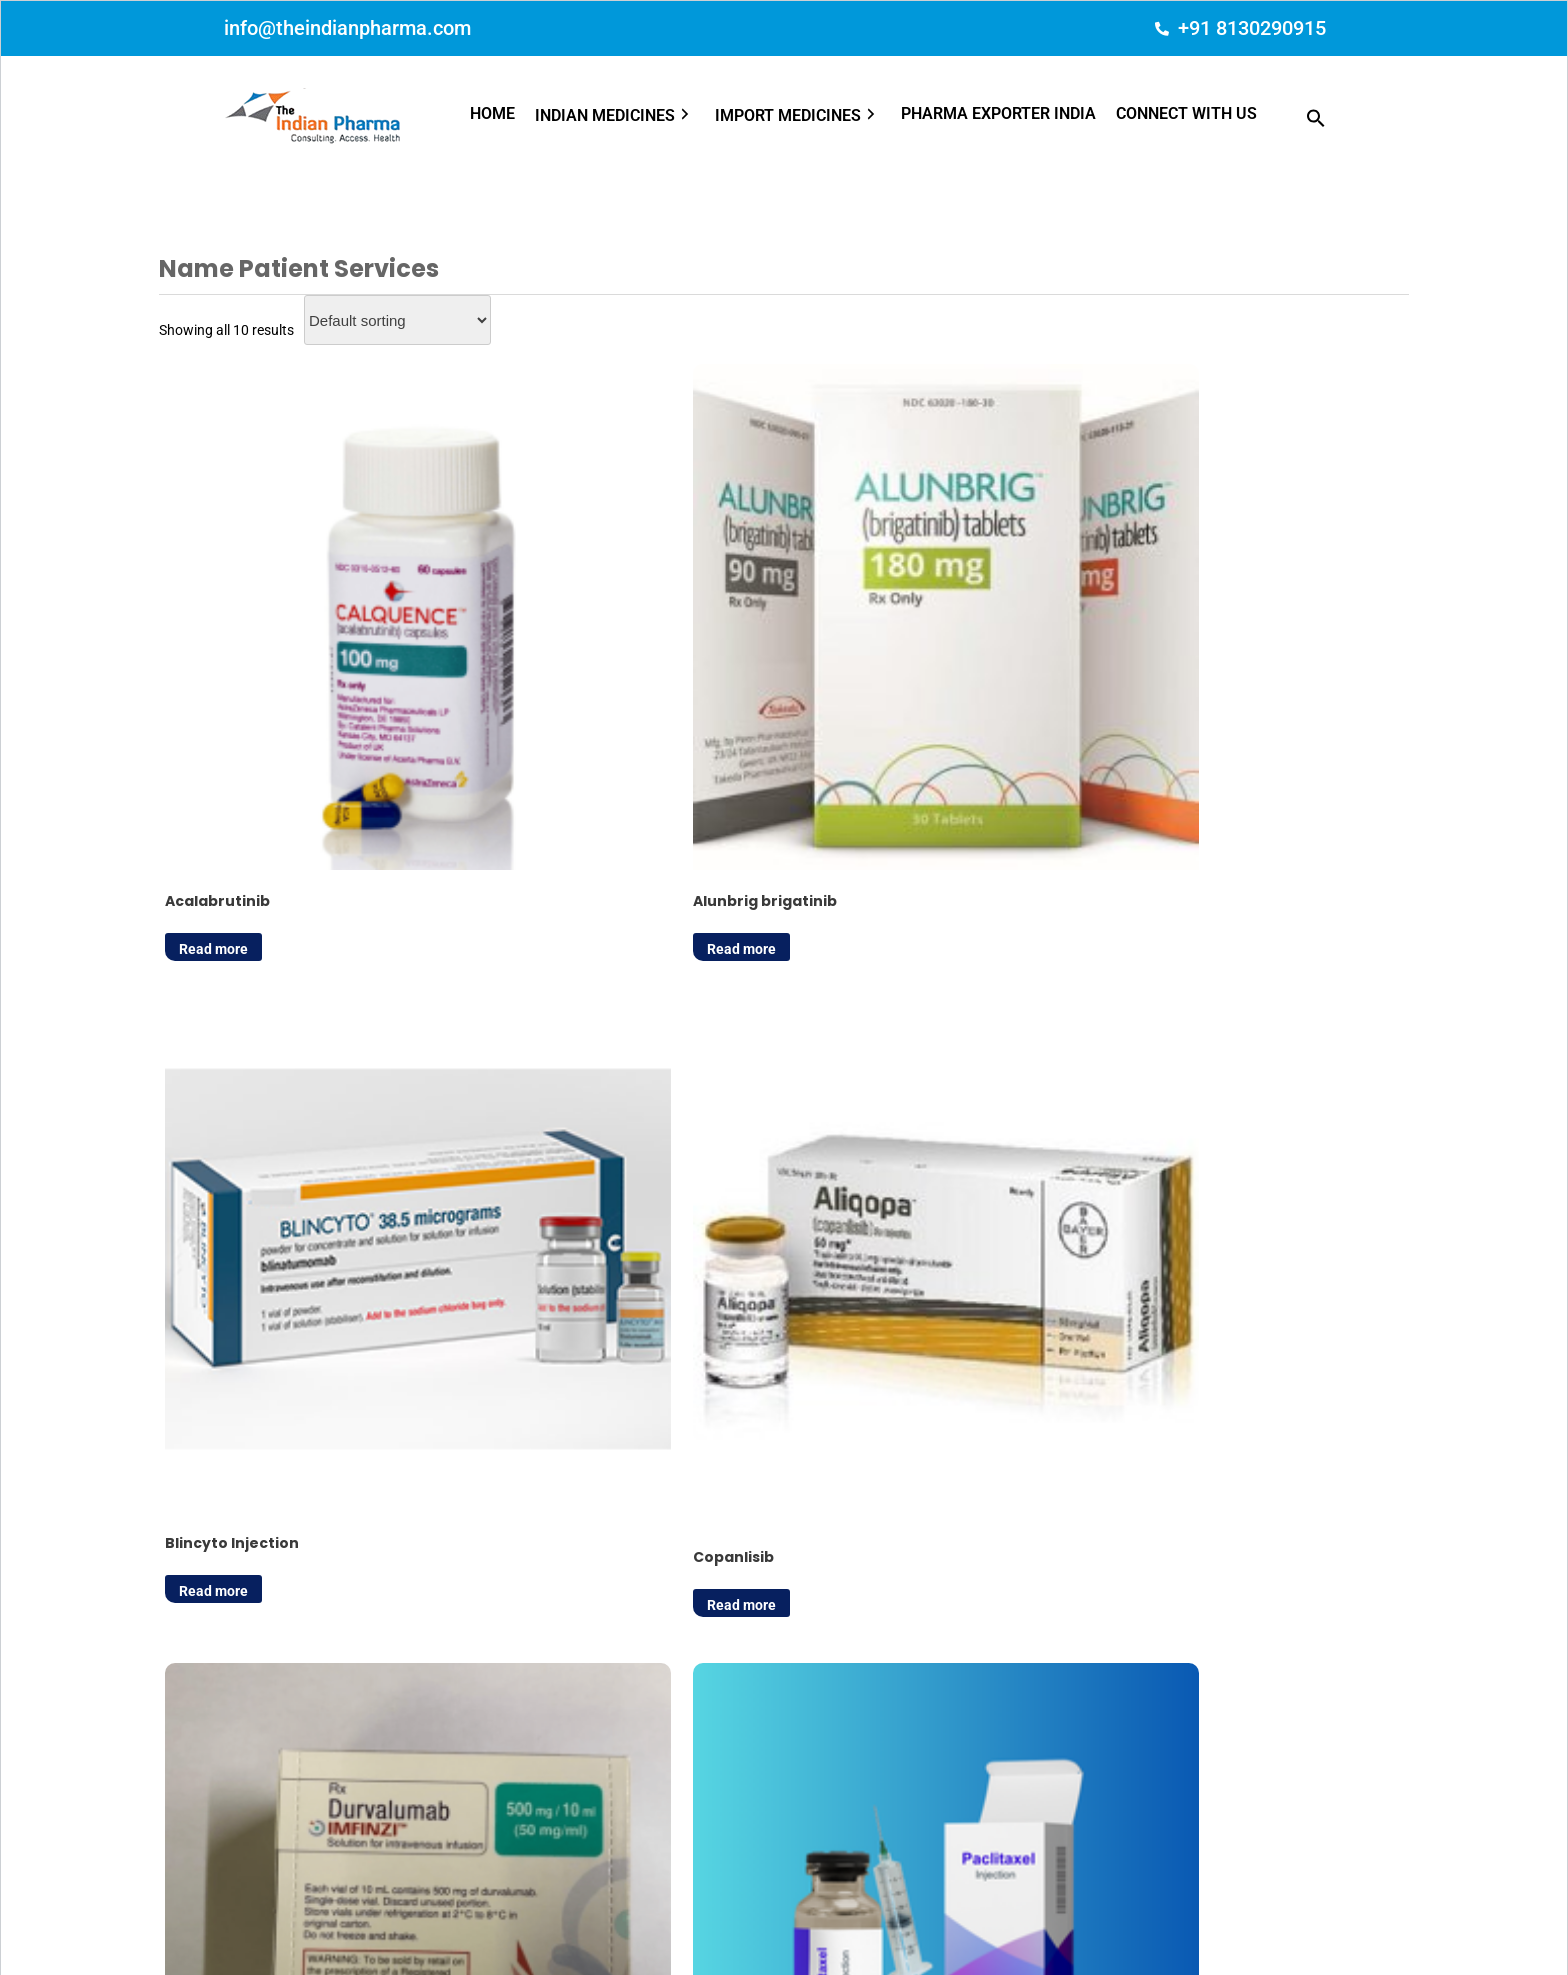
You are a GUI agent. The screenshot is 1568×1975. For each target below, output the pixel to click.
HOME (492, 113)
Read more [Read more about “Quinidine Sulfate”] (853, 1132)
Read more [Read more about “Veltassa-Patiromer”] (207, 1540)
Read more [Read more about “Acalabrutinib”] (207, 715)
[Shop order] (397, 320)
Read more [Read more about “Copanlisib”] (1176, 723)
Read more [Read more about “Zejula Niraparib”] (530, 1540)
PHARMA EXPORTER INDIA (998, 113)
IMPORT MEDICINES (798, 116)
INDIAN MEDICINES (615, 116)
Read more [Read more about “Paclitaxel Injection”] (530, 1132)
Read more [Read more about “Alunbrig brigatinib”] (530, 715)
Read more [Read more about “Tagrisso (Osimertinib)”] (1176, 1132)
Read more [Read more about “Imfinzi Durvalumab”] (207, 1132)
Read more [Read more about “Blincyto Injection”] (853, 715)
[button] (625, 116)
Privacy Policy (910, 1927)
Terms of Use (1012, 1927)
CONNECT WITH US (1186, 113)
